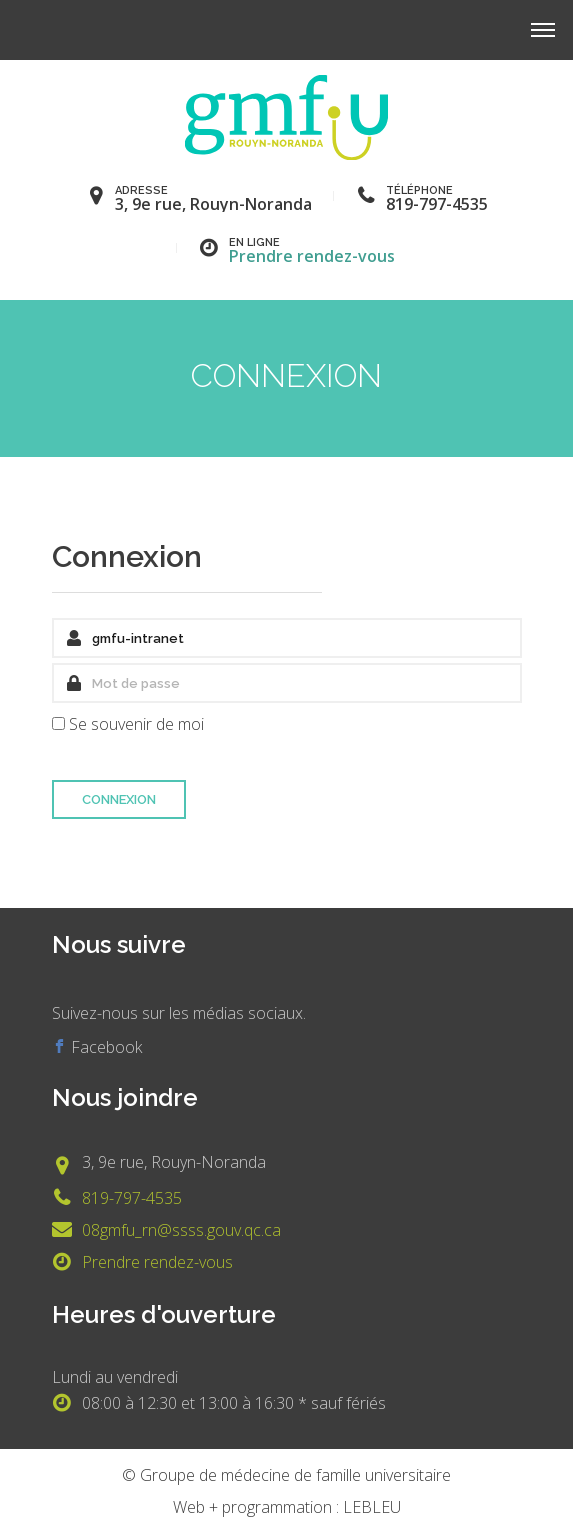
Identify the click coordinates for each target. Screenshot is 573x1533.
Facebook (104, 1047)
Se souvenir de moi (136, 724)
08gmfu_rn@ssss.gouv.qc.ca (181, 1230)
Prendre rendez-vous (312, 256)
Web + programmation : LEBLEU (287, 1507)
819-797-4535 (132, 1198)
